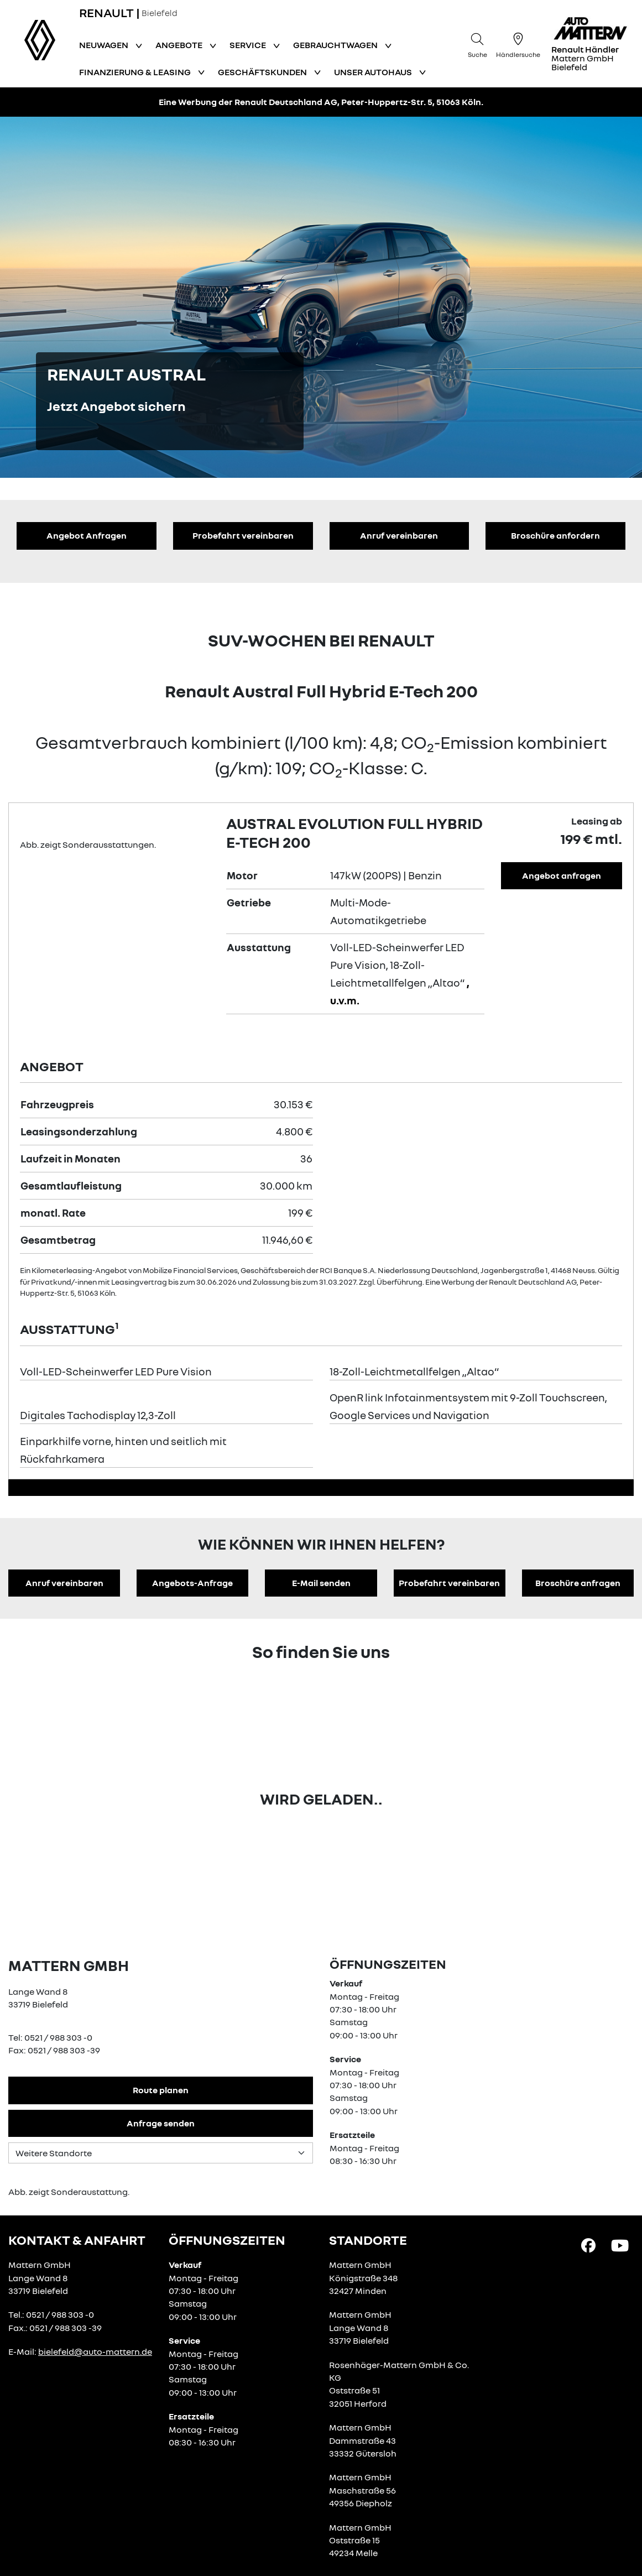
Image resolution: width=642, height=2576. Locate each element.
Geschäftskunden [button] (263, 71)
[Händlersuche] (518, 44)
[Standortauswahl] (160, 2152)
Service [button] (248, 44)
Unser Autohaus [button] (374, 71)
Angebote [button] (179, 44)
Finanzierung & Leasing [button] (135, 71)
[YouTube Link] (620, 2244)
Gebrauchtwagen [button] (336, 44)
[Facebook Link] (588, 2244)
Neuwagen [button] (104, 44)
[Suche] (477, 44)
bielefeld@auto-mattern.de (95, 2351)
